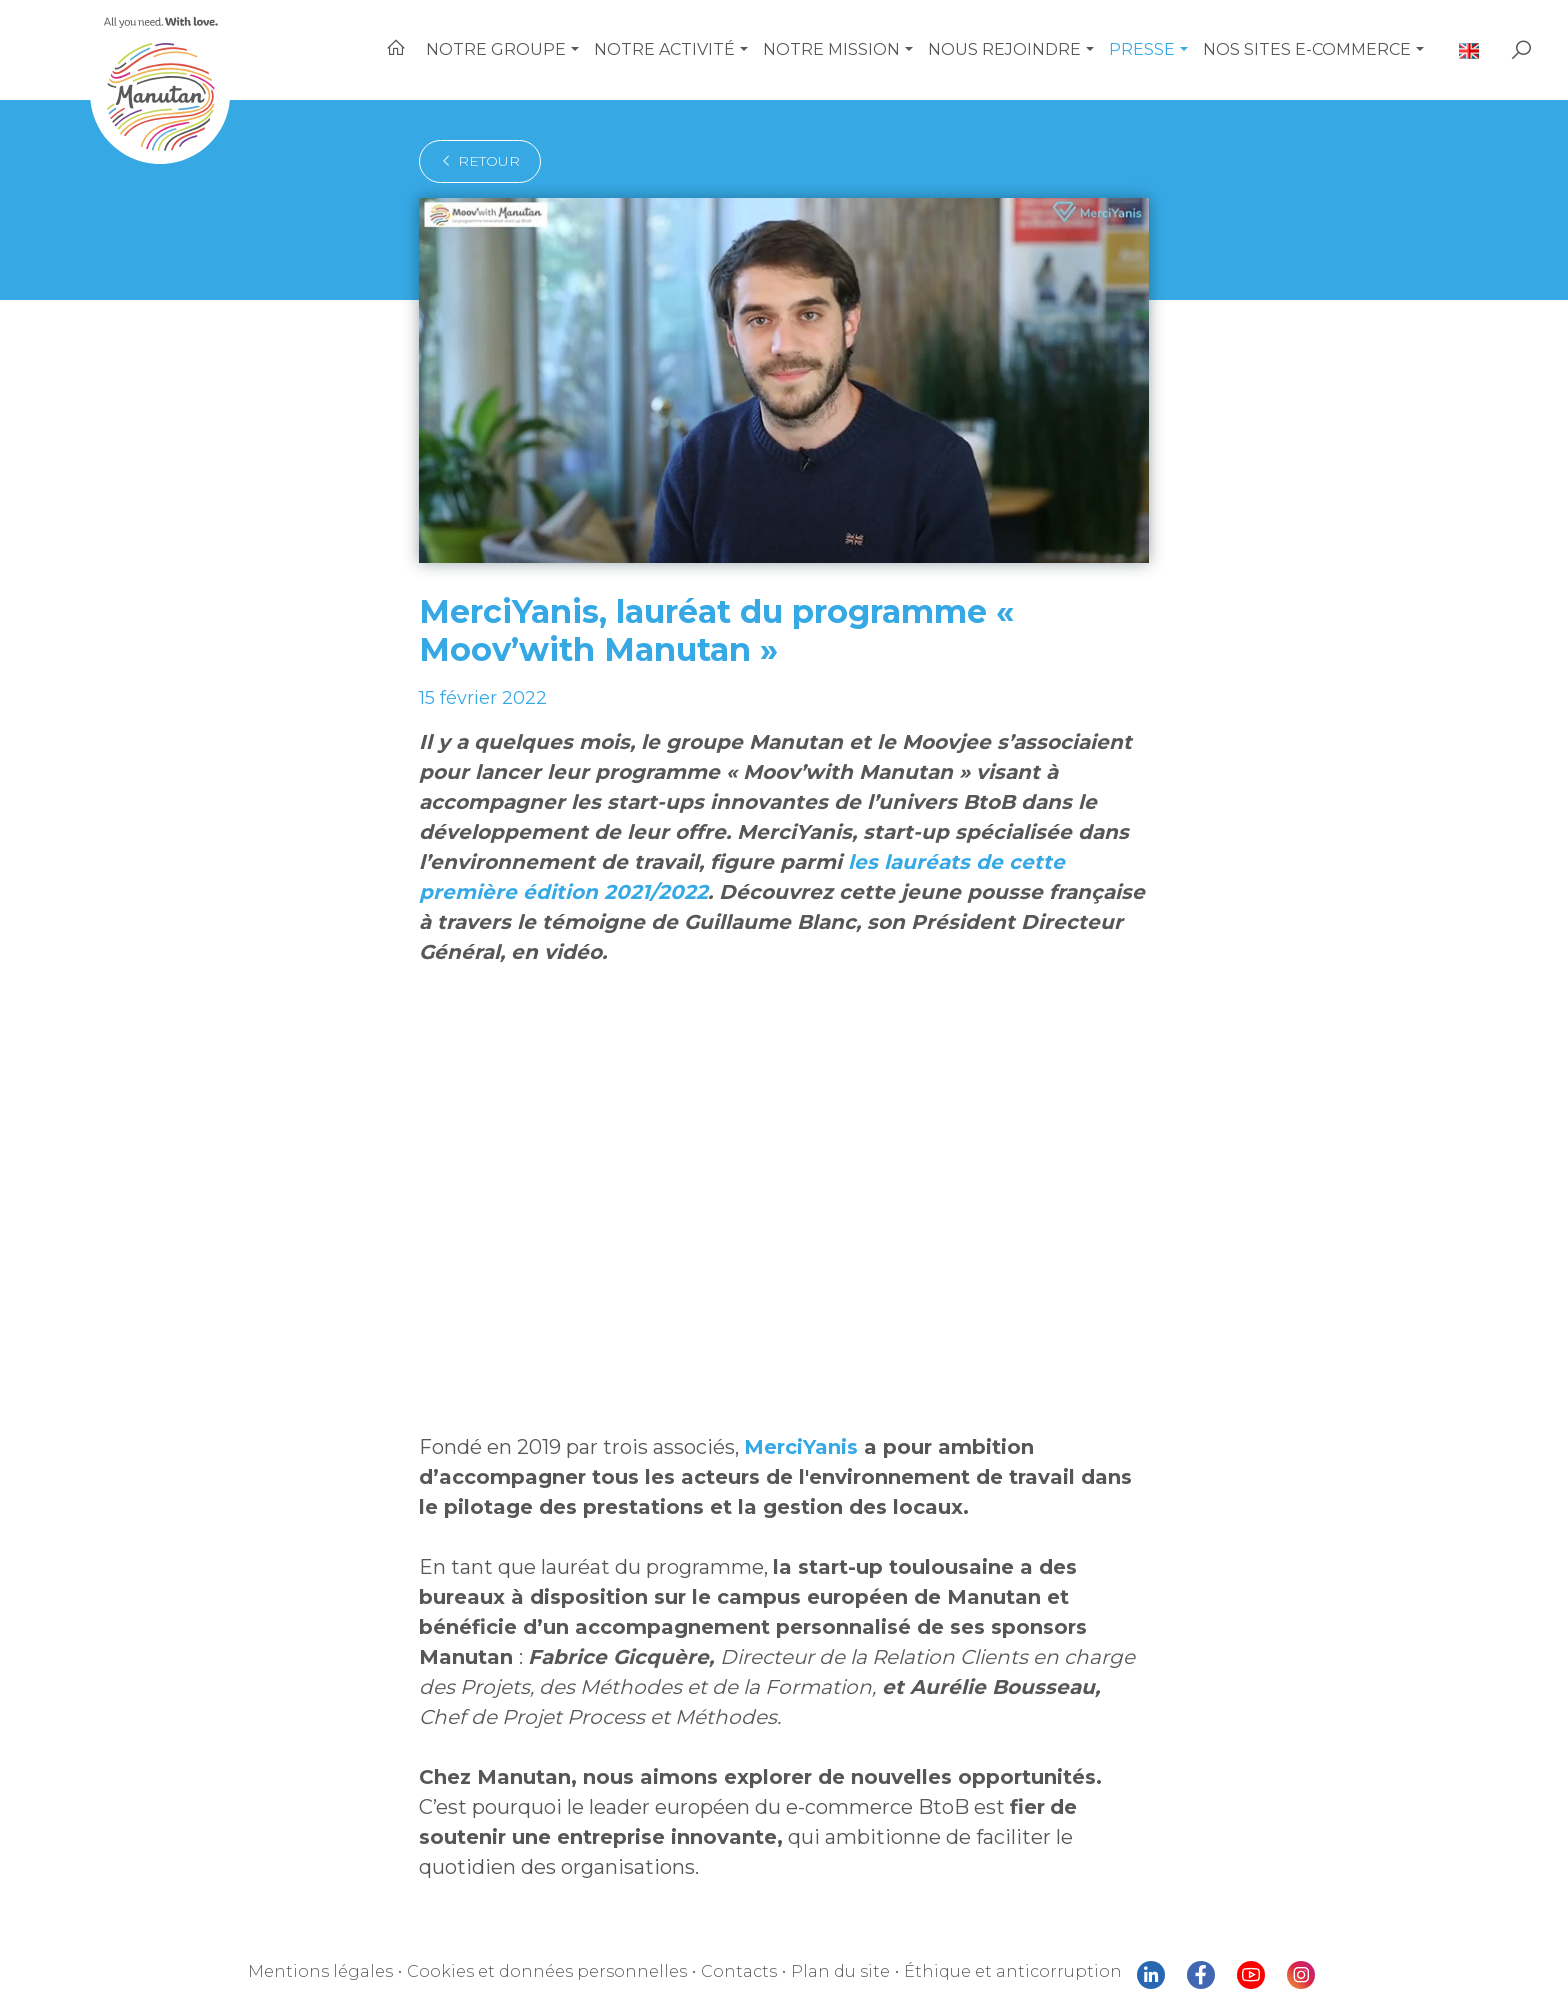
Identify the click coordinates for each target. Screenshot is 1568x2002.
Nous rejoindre (1004, 49)
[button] (575, 50)
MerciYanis (801, 1447)
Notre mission (831, 49)
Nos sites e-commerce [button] (1307, 49)
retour (480, 161)
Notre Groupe (496, 49)
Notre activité (664, 49)
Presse (1142, 49)
